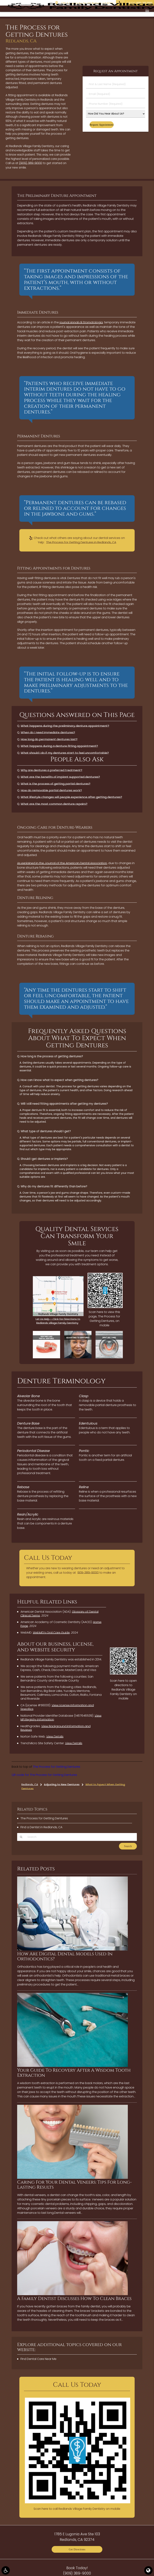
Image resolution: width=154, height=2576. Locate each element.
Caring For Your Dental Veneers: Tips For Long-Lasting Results (74, 2157)
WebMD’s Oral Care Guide (51, 1606)
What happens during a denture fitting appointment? (57, 746)
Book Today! (77, 2497)
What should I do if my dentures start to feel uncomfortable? (63, 753)
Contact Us (77, 2543)
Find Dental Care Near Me (38, 2332)
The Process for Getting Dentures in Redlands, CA (81, 542)
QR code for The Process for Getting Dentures (44, 1748)
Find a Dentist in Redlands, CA (41, 1800)
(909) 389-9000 (30, 163)
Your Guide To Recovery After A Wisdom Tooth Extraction (74, 2046)
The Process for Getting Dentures (56, 1740)
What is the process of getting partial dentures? (54, 784)
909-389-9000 (88, 1546)
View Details (54, 1710)
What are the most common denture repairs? (52, 804)
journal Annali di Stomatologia (81, 322)
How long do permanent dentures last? (48, 739)
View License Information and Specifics (57, 1680)
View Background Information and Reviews (55, 1701)
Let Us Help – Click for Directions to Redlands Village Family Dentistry (58, 1301)
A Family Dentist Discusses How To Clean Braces (74, 2272)
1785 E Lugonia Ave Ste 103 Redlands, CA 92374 (84, 2)
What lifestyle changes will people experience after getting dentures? (69, 797)
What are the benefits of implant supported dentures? (58, 777)
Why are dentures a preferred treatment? (50, 770)
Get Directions (77, 2476)
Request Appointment (77, 2510)
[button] (148, 11)
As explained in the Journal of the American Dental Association (62, 863)
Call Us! (134, 3)
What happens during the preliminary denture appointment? (62, 726)
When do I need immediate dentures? (47, 732)
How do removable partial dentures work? (50, 790)
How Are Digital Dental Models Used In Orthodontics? (65, 1929)
